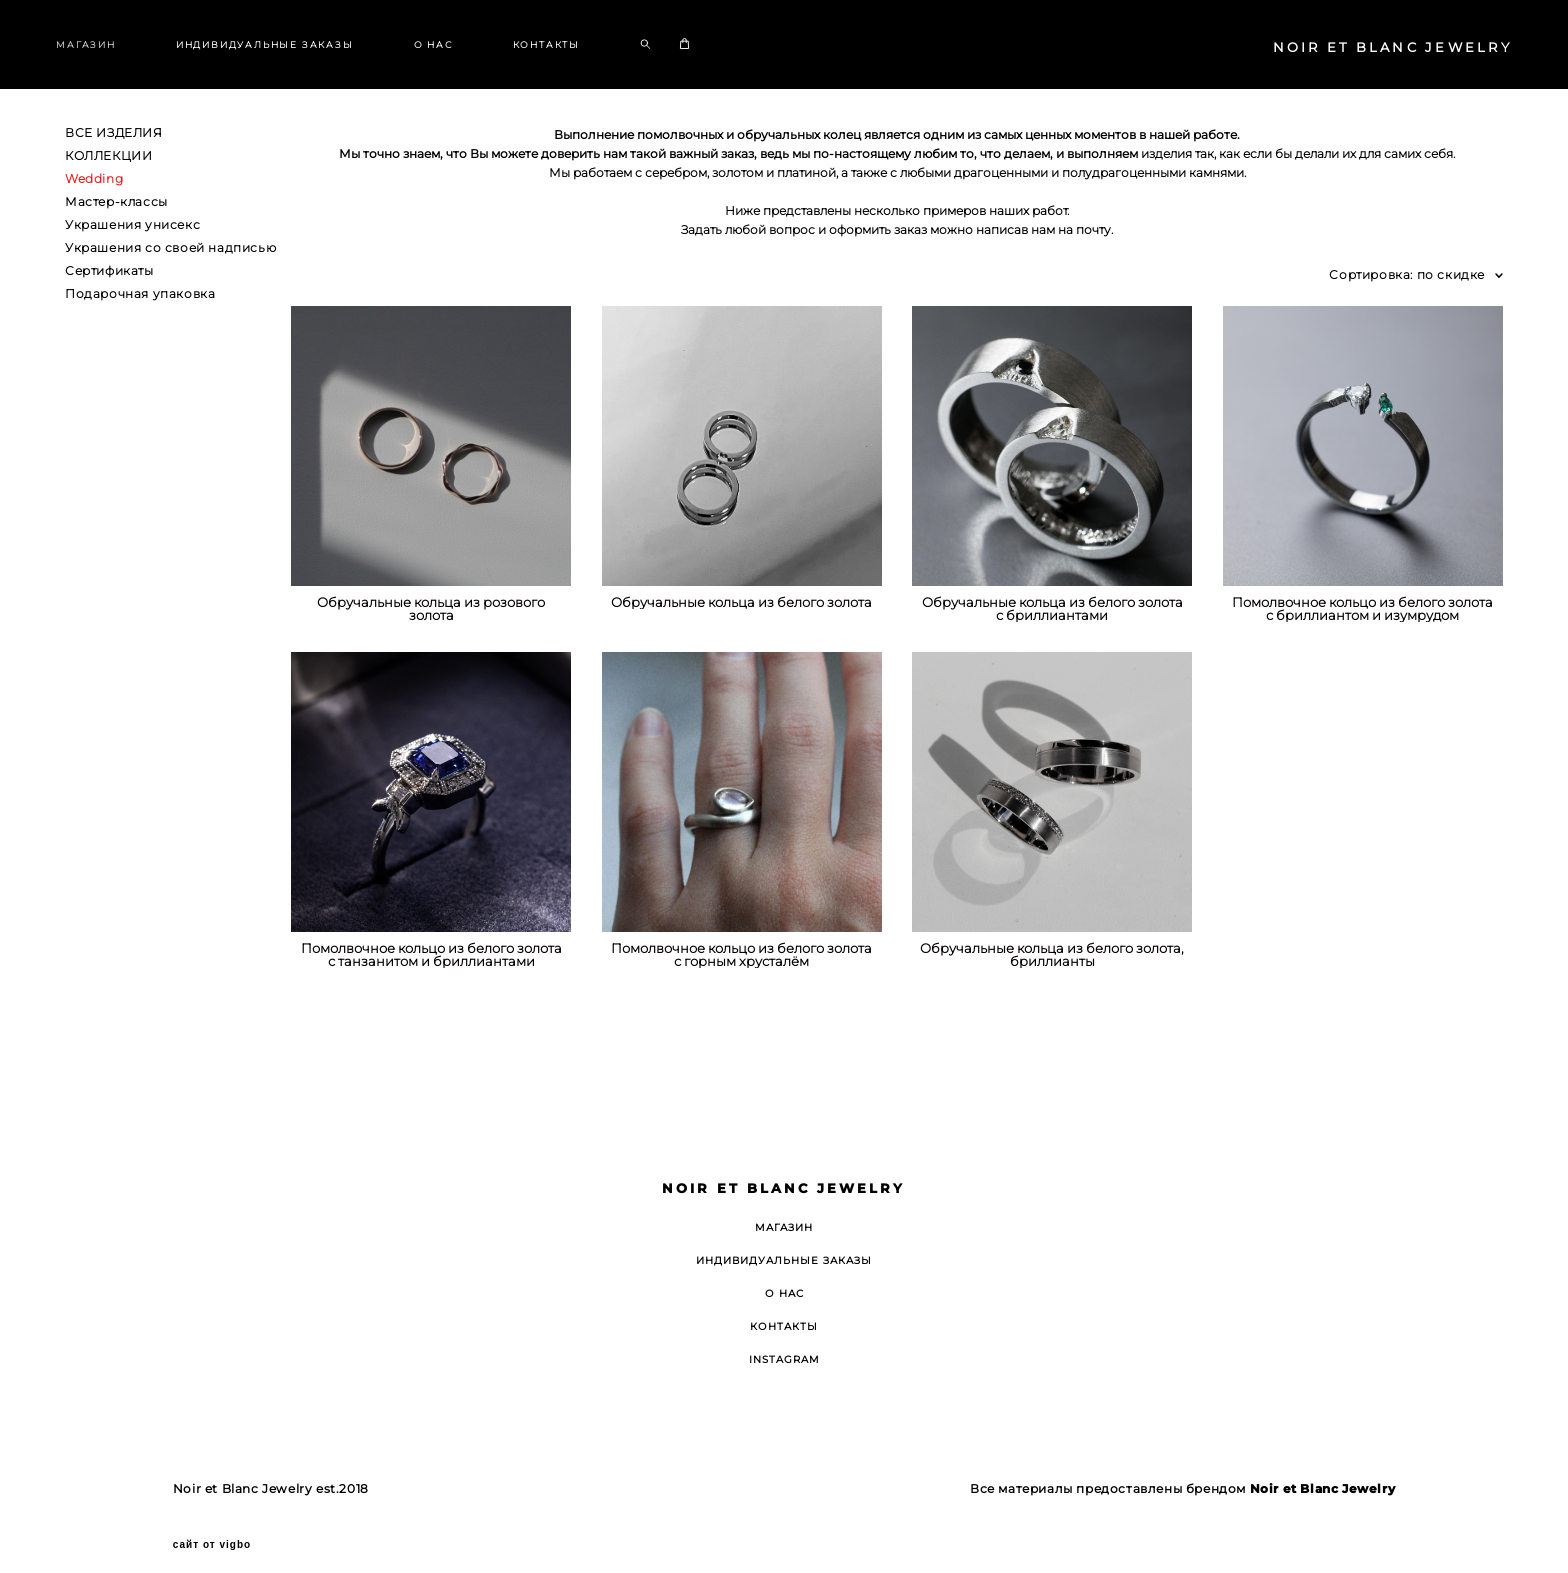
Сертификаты (109, 280)
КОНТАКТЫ (554, 49)
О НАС (441, 49)
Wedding (94, 188)
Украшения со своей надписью (170, 257)
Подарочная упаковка (140, 303)
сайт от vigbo (212, 1526)
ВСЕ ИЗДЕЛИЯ (114, 142)
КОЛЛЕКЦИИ (108, 165)
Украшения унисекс (132, 234)
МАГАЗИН (95, 49)
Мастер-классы (116, 211)
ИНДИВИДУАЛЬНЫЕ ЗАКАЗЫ (274, 49)
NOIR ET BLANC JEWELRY (1383, 52)
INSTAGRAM (784, 1339)
